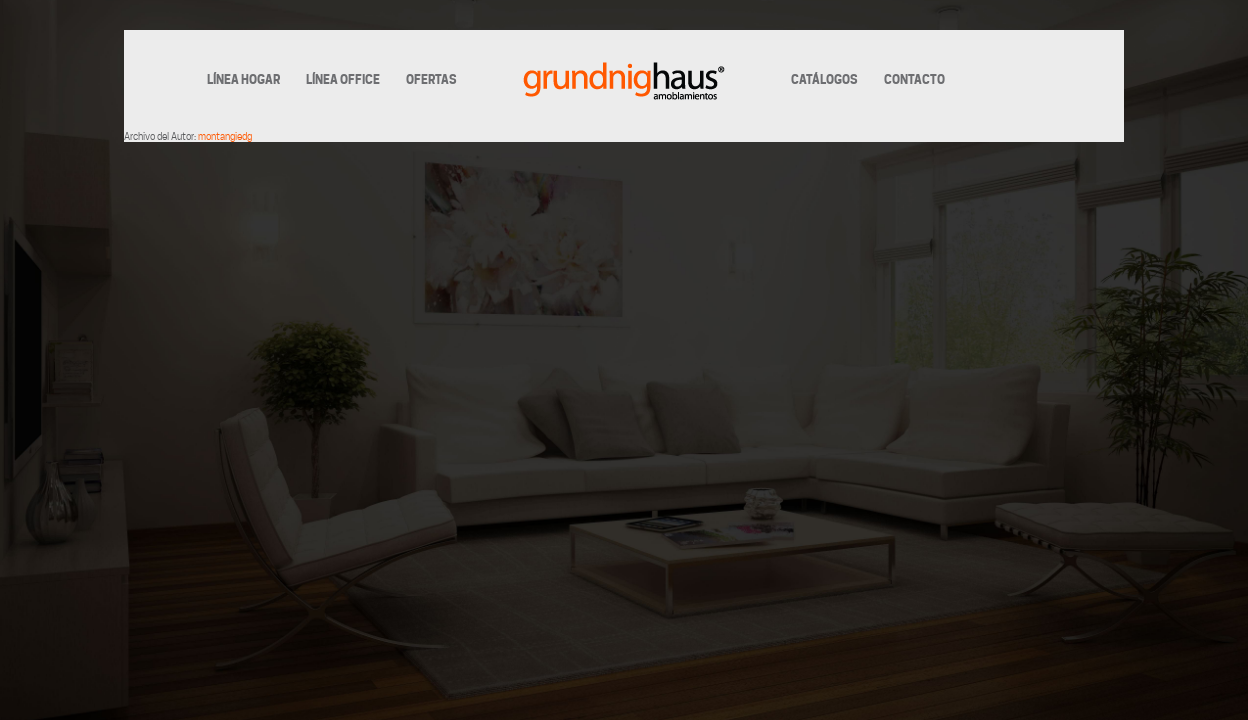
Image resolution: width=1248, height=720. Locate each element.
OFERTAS (431, 80)
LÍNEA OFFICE (343, 80)
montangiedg (225, 136)
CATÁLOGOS (824, 80)
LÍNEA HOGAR (243, 80)
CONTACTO (914, 80)
